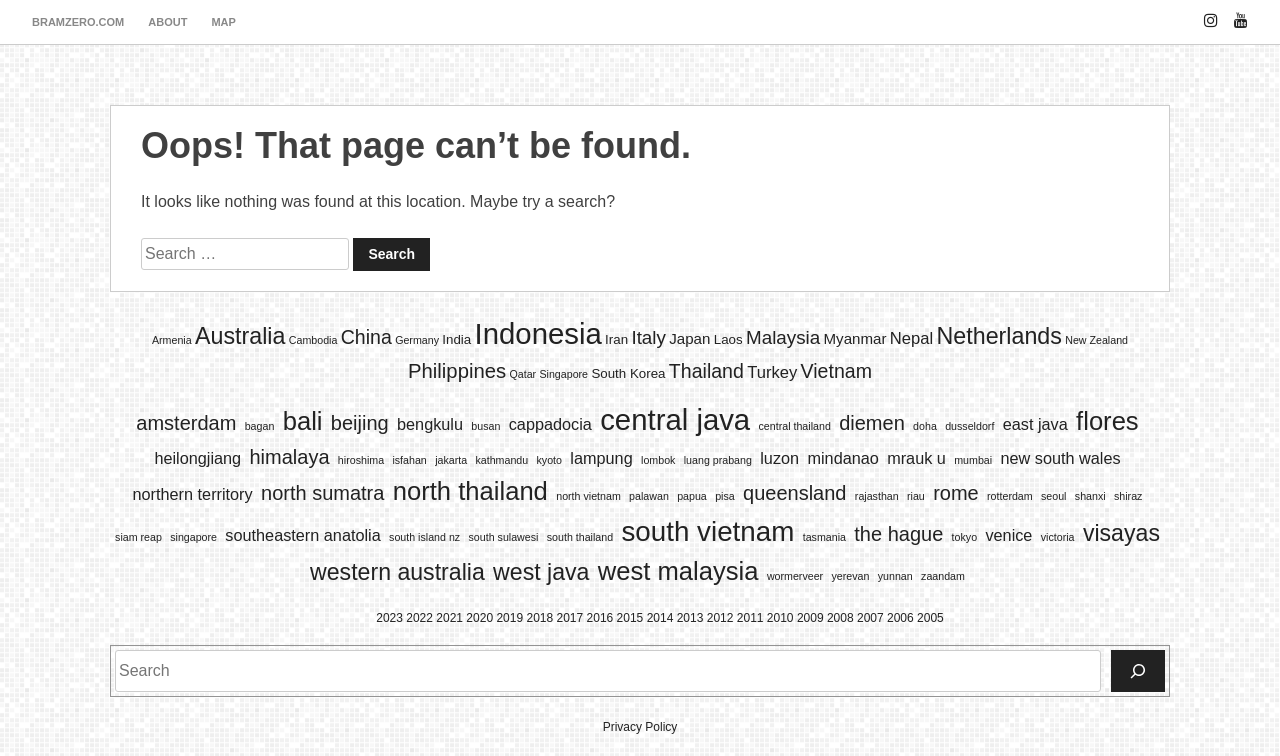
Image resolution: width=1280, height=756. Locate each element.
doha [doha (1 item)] (925, 426)
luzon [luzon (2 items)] (779, 458)
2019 (509, 618)
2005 (930, 618)
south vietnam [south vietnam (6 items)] (707, 531)
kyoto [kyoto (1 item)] (549, 460)
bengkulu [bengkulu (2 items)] (430, 424)
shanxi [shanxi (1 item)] (1090, 496)
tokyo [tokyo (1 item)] (964, 537)
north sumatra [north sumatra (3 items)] (322, 493)
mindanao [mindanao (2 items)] (842, 458)
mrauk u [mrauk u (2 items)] (916, 458)
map (223, 22)
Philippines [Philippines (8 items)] (457, 371)
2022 (419, 618)
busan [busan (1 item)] (485, 426)
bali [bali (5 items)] (303, 421)
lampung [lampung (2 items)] (601, 458)
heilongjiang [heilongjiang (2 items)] (197, 458)
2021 (449, 618)
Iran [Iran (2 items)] (616, 339)
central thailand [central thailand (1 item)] (795, 426)
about (167, 22)
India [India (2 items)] (456, 339)
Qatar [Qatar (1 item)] (522, 374)
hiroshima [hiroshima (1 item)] (361, 460)
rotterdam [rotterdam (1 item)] (1010, 496)
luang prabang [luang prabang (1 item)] (718, 460)
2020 (479, 618)
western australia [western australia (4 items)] (397, 572)
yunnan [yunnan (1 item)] (895, 576)
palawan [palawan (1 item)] (649, 496)
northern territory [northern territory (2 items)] (193, 494)
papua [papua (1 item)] (692, 496)
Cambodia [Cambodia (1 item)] (313, 340)
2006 (900, 618)
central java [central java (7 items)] (675, 419)
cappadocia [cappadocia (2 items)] (550, 424)
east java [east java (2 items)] (1035, 424)
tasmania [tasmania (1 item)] (824, 537)
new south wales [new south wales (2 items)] (1060, 458)
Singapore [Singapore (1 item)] (563, 374)
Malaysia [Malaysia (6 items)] (783, 337)
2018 (539, 618)
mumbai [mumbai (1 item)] (973, 460)
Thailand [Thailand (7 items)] (706, 371)
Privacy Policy (640, 727)
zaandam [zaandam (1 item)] (943, 576)
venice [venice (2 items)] (1008, 535)
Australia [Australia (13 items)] (240, 336)
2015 (630, 618)
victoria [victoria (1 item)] (1058, 537)
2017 (570, 618)
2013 (690, 618)
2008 (840, 618)
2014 (660, 618)
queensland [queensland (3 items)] (794, 493)
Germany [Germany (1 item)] (417, 340)
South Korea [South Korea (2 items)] (628, 373)
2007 (870, 618)
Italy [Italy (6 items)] (648, 337)
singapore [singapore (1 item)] (193, 537)
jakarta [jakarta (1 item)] (451, 460)
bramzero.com (78, 22)
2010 (780, 618)
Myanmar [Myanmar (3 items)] (855, 338)
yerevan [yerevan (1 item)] (850, 576)
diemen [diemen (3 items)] (872, 423)
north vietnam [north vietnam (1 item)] (588, 496)
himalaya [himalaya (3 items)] (289, 457)
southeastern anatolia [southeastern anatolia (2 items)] (302, 535)
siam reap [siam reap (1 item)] (138, 537)
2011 (750, 618)
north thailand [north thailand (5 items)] (470, 491)
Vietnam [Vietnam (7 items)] (836, 371)
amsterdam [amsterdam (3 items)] (186, 423)
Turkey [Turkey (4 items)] (772, 372)
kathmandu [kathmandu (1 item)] (501, 460)
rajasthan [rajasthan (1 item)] (877, 496)
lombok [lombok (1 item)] (658, 460)
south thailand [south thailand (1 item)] (580, 537)
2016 (600, 618)
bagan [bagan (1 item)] (260, 426)
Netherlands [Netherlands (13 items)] (999, 336)
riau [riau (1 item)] (916, 496)
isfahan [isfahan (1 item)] (409, 460)
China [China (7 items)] (366, 337)
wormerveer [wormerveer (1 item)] (795, 576)
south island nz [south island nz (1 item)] (424, 537)
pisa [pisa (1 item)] (725, 496)
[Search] (1138, 671)
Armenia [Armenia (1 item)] (172, 340)
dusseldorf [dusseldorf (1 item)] (969, 426)
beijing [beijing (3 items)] (360, 423)
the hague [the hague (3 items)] (898, 534)
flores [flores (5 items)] (1107, 421)
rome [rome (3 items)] (956, 493)
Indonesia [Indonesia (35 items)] (538, 333)
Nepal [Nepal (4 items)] (911, 338)
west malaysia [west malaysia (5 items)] (678, 571)
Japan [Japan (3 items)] (689, 338)
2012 (720, 618)
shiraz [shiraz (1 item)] (1128, 496)
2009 (810, 618)
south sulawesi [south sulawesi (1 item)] (504, 537)
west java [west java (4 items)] (541, 572)
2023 (389, 618)
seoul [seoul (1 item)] (1053, 496)
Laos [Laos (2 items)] (728, 339)
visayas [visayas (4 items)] (1121, 533)
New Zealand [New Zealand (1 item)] (1096, 340)
